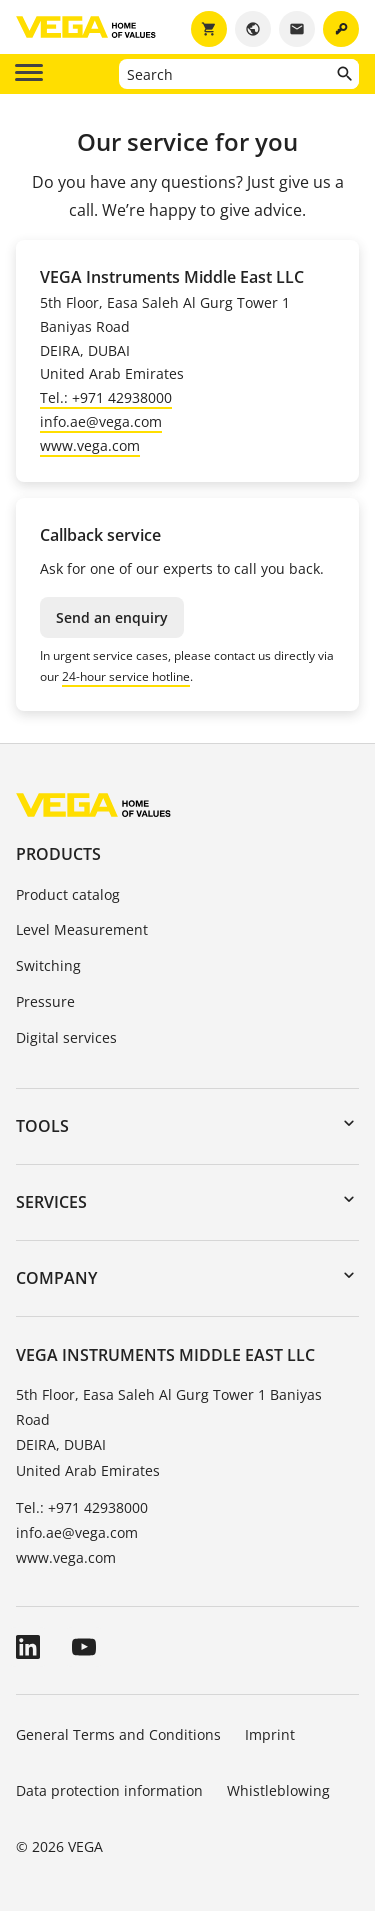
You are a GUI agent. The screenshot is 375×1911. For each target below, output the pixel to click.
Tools (42, 1126)
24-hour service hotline (126, 676)
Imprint (270, 1734)
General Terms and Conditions (118, 1734)
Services (51, 1202)
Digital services (66, 1037)
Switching (48, 965)
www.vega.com (90, 445)
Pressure (45, 1001)
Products (58, 854)
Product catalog (68, 894)
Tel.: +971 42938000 (106, 397)
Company (56, 1278)
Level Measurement (82, 929)
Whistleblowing (278, 1790)
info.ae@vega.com (101, 421)
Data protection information (109, 1790)
